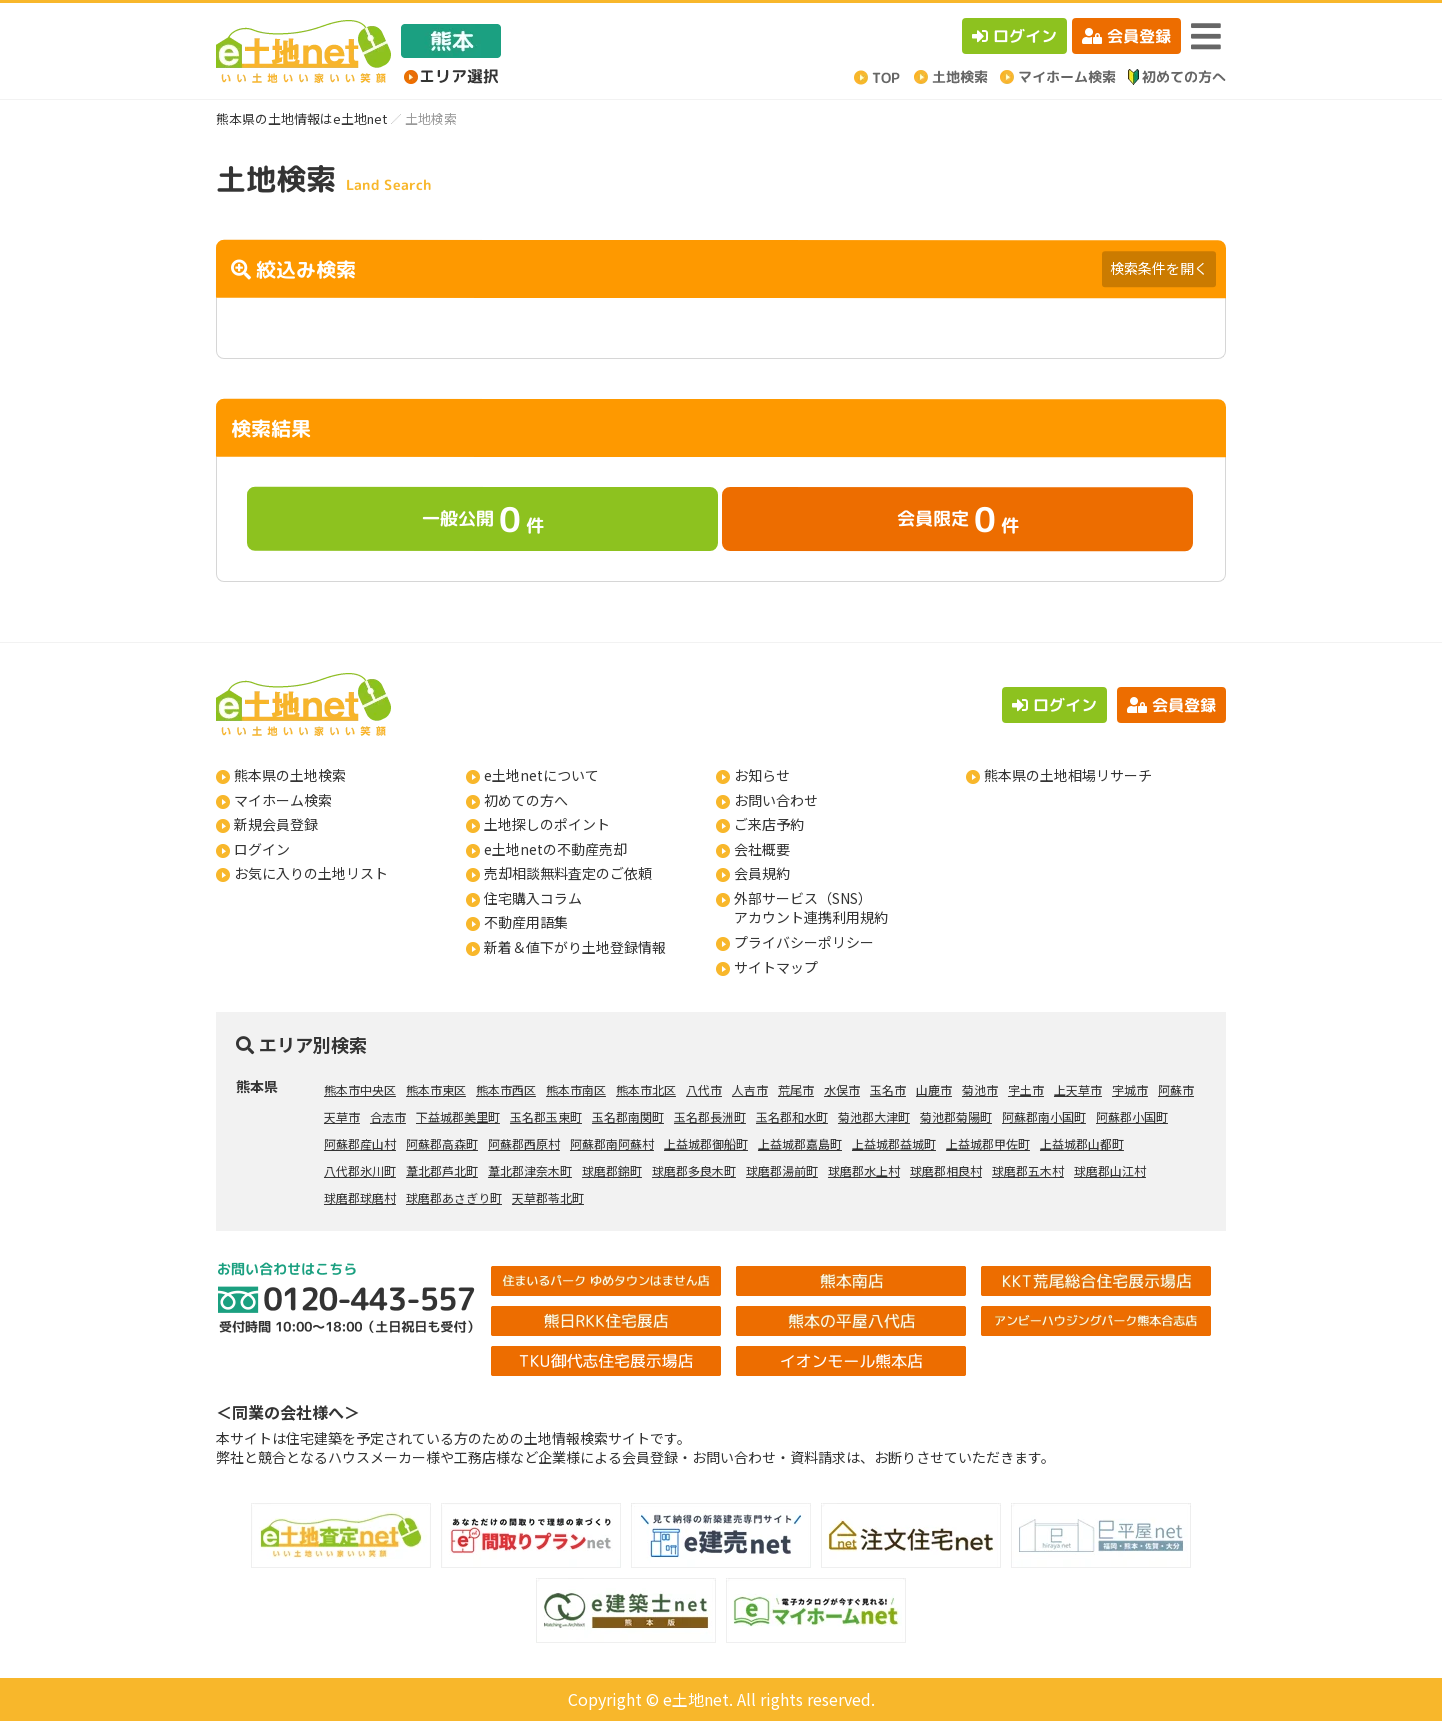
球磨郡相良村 (946, 1170)
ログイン (1014, 36)
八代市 (704, 1089)
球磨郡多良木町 (694, 1170)
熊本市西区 (506, 1089)
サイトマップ (776, 967)
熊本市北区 (646, 1089)
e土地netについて (541, 775)
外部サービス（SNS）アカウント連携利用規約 (811, 908)
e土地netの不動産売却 (555, 849)
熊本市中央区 (360, 1089)
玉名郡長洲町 (710, 1116)
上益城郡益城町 (894, 1143)
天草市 (342, 1116)
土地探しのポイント (547, 824)
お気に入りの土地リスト (311, 873)
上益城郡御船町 (706, 1143)
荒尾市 (796, 1089)
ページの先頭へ (1399, 1678)
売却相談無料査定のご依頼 (568, 873)
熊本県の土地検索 (290, 775)
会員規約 (762, 873)
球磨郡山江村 (1110, 1170)
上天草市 (1078, 1089)
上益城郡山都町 (1082, 1143)
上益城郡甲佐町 (988, 1143)
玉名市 (888, 1089)
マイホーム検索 (283, 800)
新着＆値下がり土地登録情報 (575, 947)
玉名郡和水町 (792, 1116)
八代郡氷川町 (360, 1170)
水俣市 (842, 1089)
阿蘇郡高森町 (442, 1143)
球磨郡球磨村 (360, 1197)
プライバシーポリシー (804, 942)
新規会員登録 (276, 824)
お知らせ (762, 775)
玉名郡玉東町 (546, 1116)
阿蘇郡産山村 (360, 1143)
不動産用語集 (526, 922)
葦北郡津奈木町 (530, 1170)
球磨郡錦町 (612, 1170)
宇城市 (1130, 1089)
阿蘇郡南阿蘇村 (612, 1143)
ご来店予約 (769, 824)
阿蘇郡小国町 (1132, 1116)
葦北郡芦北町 (442, 1170)
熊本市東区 (436, 1089)
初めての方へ (526, 800)
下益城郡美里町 (458, 1116)
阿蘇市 (1176, 1089)
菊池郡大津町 (874, 1116)
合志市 (388, 1116)
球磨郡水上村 (864, 1170)
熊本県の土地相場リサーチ (1068, 775)
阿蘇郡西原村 (524, 1143)
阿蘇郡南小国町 (1044, 1116)
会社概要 (762, 849)
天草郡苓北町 (548, 1197)
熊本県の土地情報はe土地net (301, 118)
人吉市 (750, 1089)
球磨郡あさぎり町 (454, 1197)
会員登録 (1126, 36)
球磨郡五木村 (1028, 1170)
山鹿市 (934, 1089)
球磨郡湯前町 (782, 1170)
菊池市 (980, 1089)
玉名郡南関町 (628, 1116)
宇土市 (1026, 1089)
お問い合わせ (776, 800)
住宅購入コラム (533, 898)
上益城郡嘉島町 (800, 1143)
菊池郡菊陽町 (956, 1116)
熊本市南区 (576, 1089)
